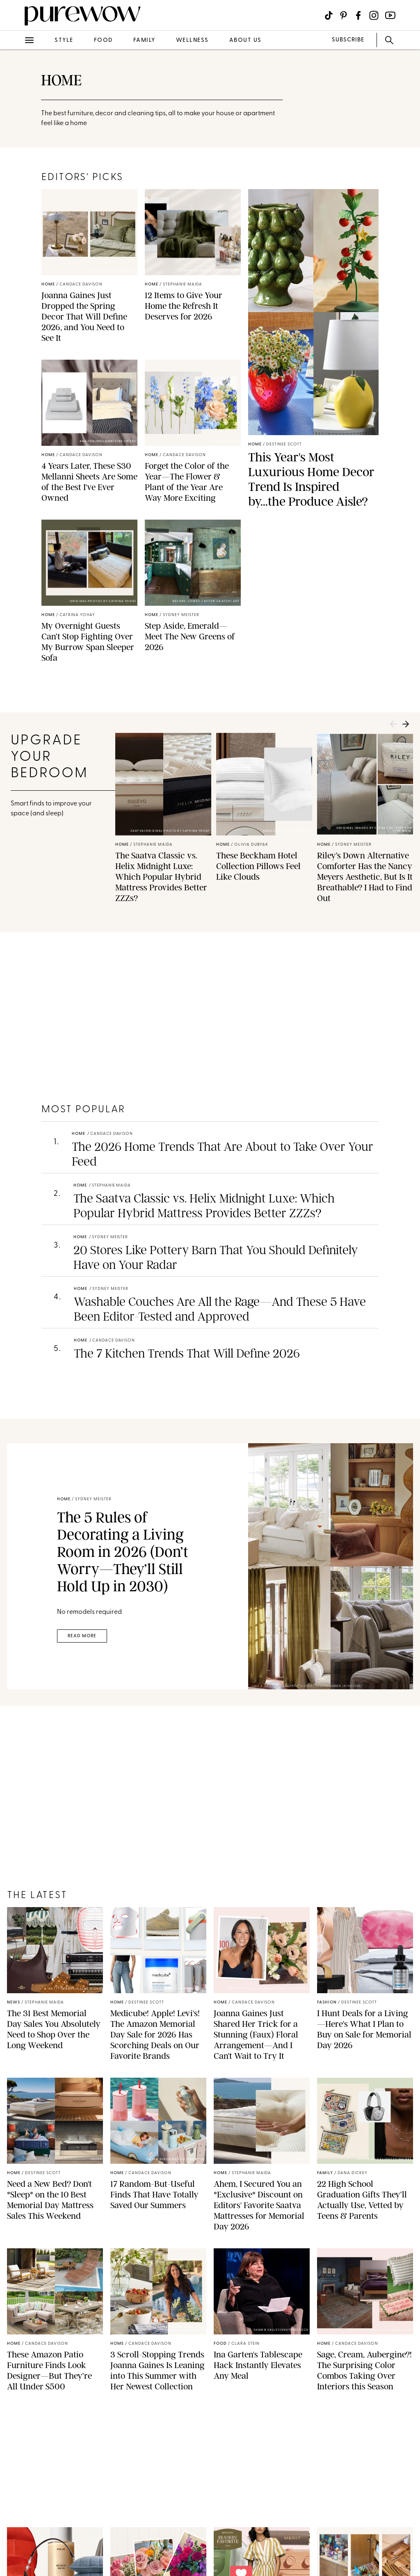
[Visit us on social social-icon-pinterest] (343, 15)
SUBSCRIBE (348, 40)
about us (245, 40)
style (64, 40)
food (103, 40)
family (144, 40)
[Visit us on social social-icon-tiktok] (328, 15)
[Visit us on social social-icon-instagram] (374, 15)
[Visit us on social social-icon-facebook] (358, 15)
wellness (192, 40)
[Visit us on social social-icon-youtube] (390, 15)
